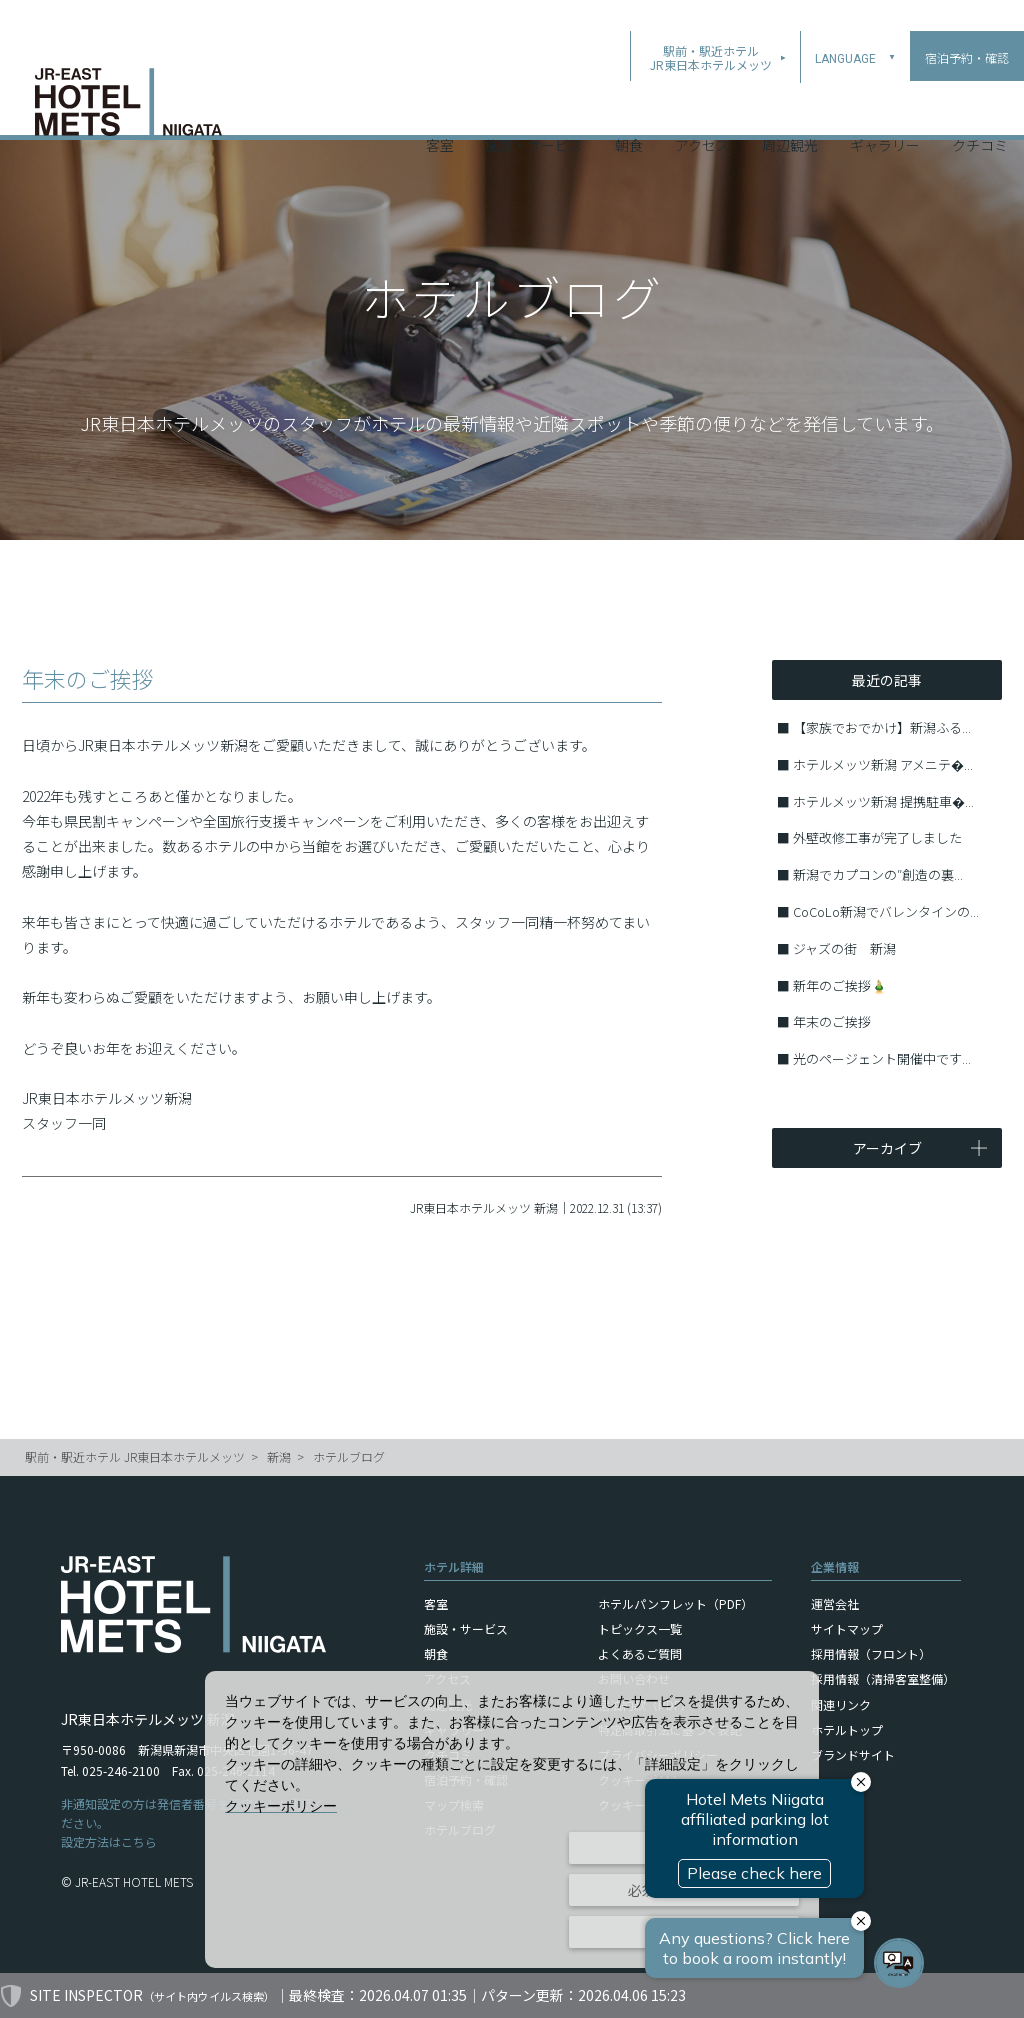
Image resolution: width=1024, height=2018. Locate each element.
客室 (440, 109)
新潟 (279, 1456)
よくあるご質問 (640, 1653)
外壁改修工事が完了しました (877, 837)
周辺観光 (790, 109)
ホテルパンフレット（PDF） (675, 1603)
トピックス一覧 (640, 1628)
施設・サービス (534, 109)
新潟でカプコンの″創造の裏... (878, 874)
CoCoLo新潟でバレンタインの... (886, 911)
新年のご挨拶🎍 (840, 985)
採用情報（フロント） (871, 1653)
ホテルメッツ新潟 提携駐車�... (883, 801)
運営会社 (835, 1603)
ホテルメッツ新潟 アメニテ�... (883, 764)
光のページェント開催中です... (882, 1058)
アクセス (702, 109)
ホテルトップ (847, 1729)
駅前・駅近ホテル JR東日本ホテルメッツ (135, 1456)
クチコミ (980, 109)
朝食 (629, 109)
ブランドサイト (853, 1754)
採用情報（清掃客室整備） (883, 1678)
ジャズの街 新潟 (844, 948)
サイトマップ (847, 1628)
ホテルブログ (349, 1456)
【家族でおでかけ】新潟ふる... (882, 727)
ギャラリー (885, 109)
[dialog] (512, 1819)
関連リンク (841, 1704)
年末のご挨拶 (832, 1021)
